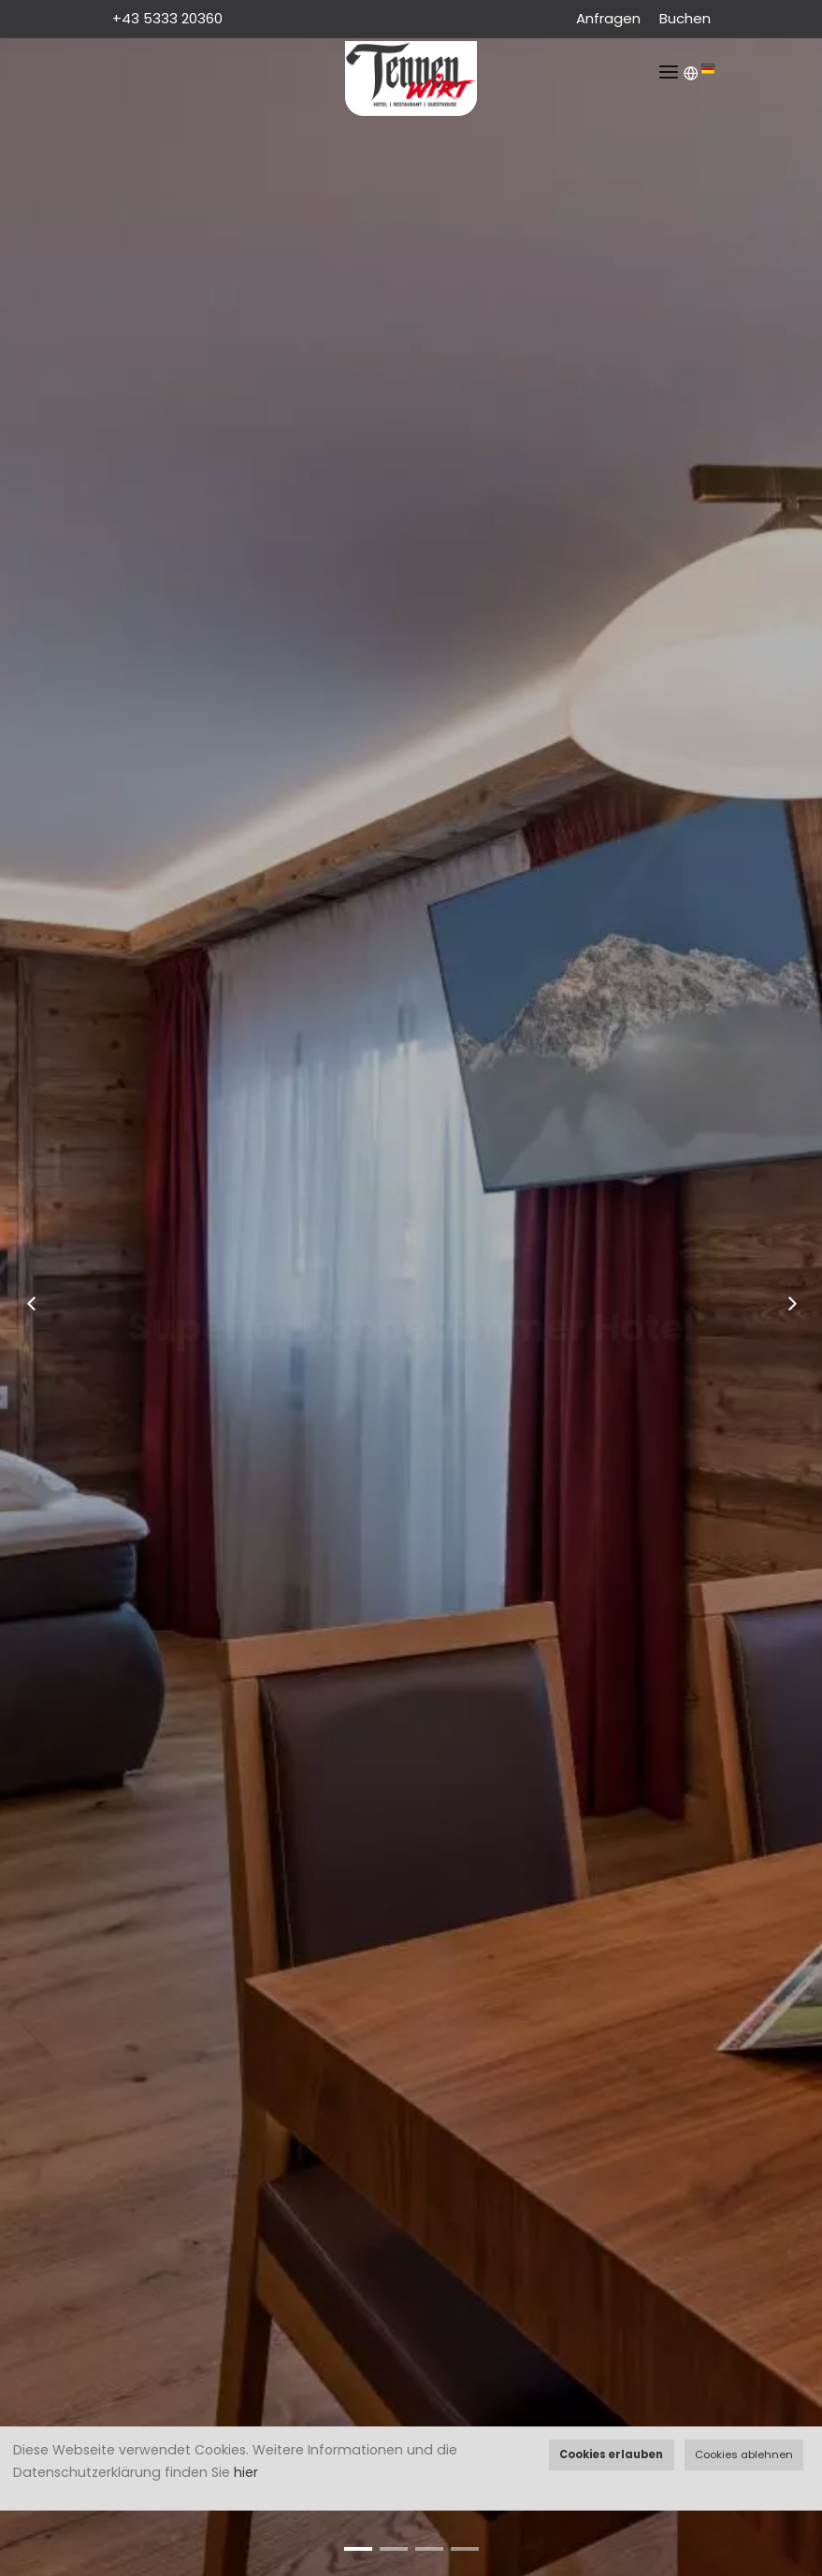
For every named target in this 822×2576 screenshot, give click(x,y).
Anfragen (608, 18)
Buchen (685, 18)
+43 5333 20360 (169, 18)
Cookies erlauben (611, 2454)
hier (246, 2472)
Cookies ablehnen (744, 2454)
